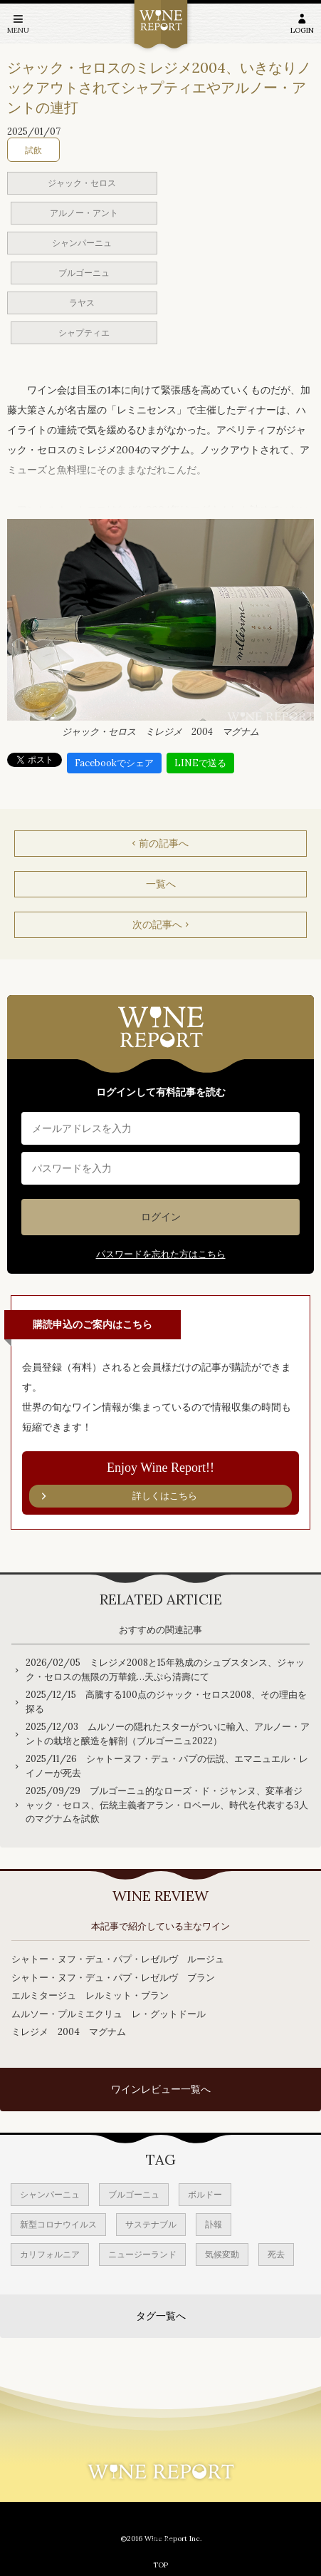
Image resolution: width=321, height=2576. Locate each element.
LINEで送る (200, 763)
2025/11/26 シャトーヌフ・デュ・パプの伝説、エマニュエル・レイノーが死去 (167, 1766)
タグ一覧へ (161, 2315)
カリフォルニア (50, 2254)
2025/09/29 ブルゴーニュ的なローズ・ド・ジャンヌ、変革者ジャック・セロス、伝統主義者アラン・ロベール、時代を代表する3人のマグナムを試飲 (167, 1805)
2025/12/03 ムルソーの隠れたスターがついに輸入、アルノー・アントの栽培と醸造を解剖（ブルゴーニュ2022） (168, 1734)
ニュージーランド (142, 2254)
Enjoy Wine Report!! (160, 1484)
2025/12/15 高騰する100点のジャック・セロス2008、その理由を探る (166, 1702)
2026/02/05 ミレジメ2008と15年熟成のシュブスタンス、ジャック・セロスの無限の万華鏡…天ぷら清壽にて (165, 1670)
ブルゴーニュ (84, 272)
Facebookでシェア (114, 763)
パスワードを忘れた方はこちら (161, 1254)
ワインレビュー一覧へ (161, 2089)
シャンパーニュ (82, 242)
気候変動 (222, 2254)
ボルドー (205, 2194)
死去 (276, 2254)
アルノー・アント (84, 212)
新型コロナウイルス (58, 2224)
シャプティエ (84, 332)
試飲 (33, 150)
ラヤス (82, 302)
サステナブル (151, 2224)
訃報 (213, 2224)
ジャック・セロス (82, 182)
